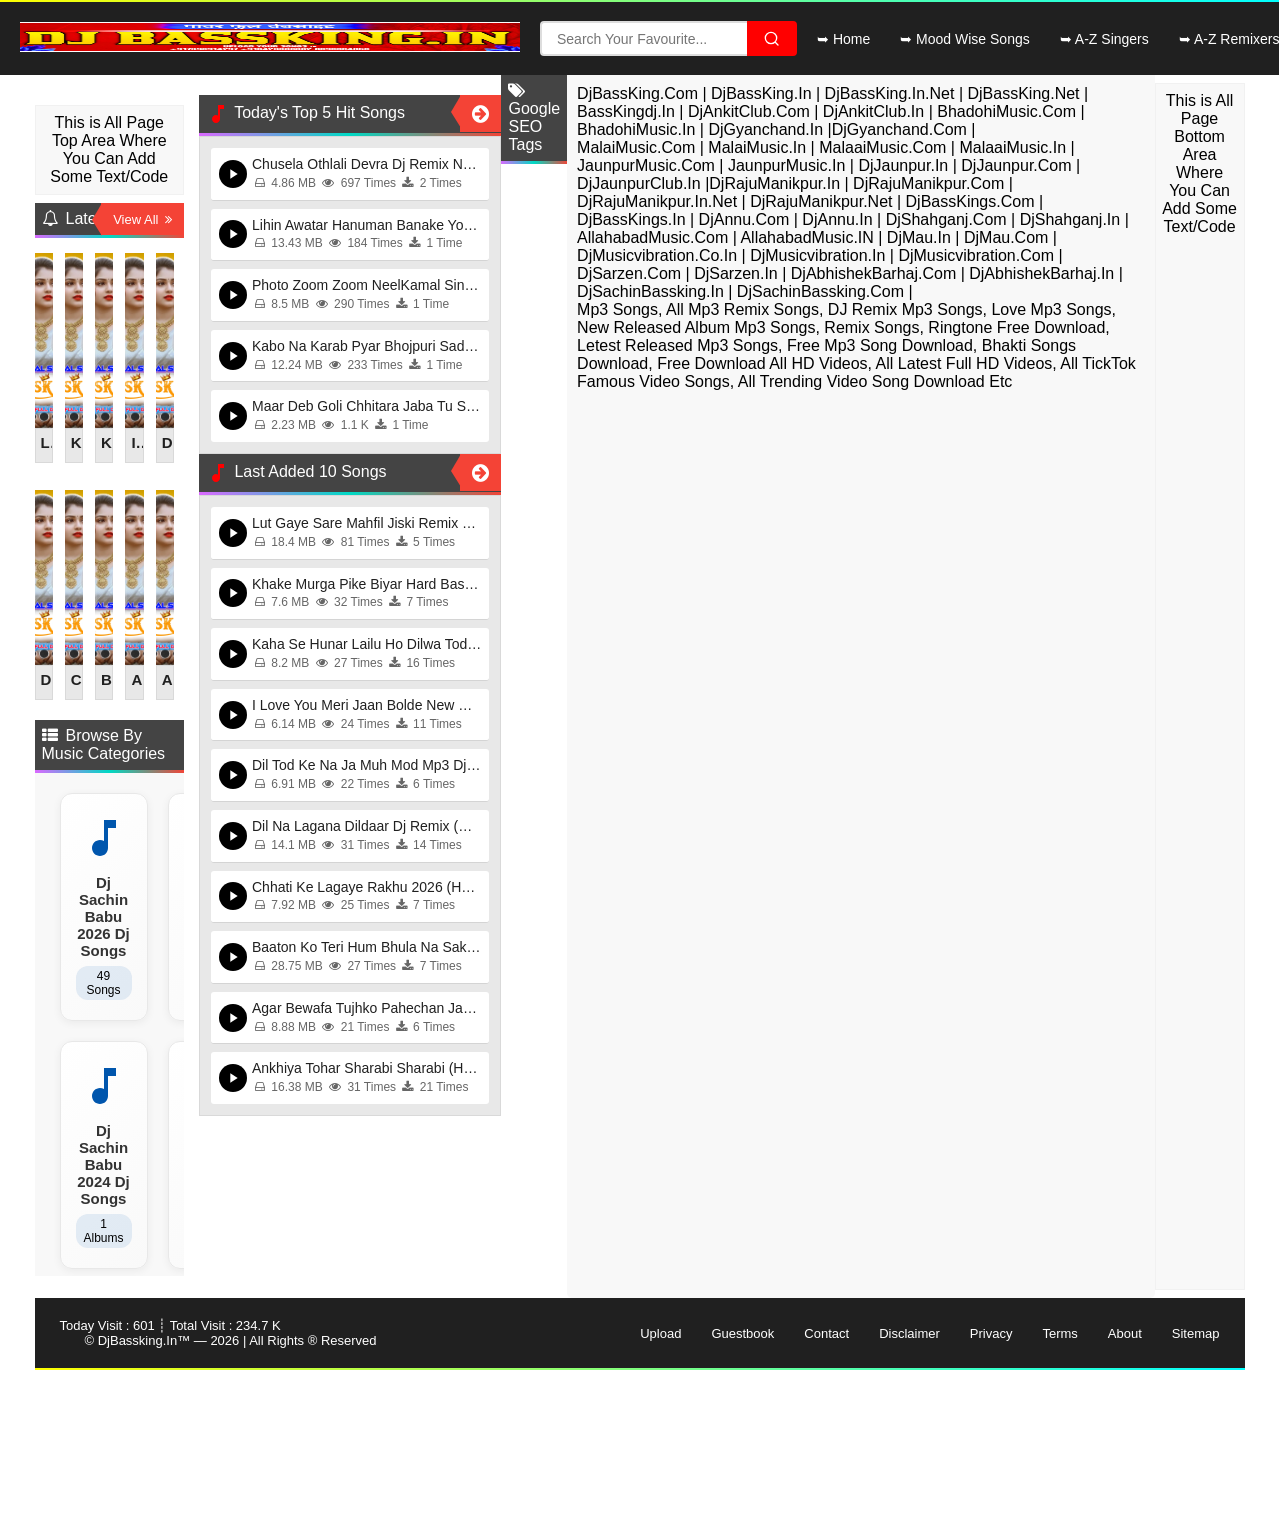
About (1125, 1333)
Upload (660, 1333)
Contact (826, 1333)
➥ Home (843, 39)
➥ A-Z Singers (1104, 39)
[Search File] (772, 38)
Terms (1059, 1333)
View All (142, 219)
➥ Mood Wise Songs (965, 39)
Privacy (991, 1333)
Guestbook (742, 1333)
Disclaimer (909, 1333)
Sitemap (1196, 1333)
